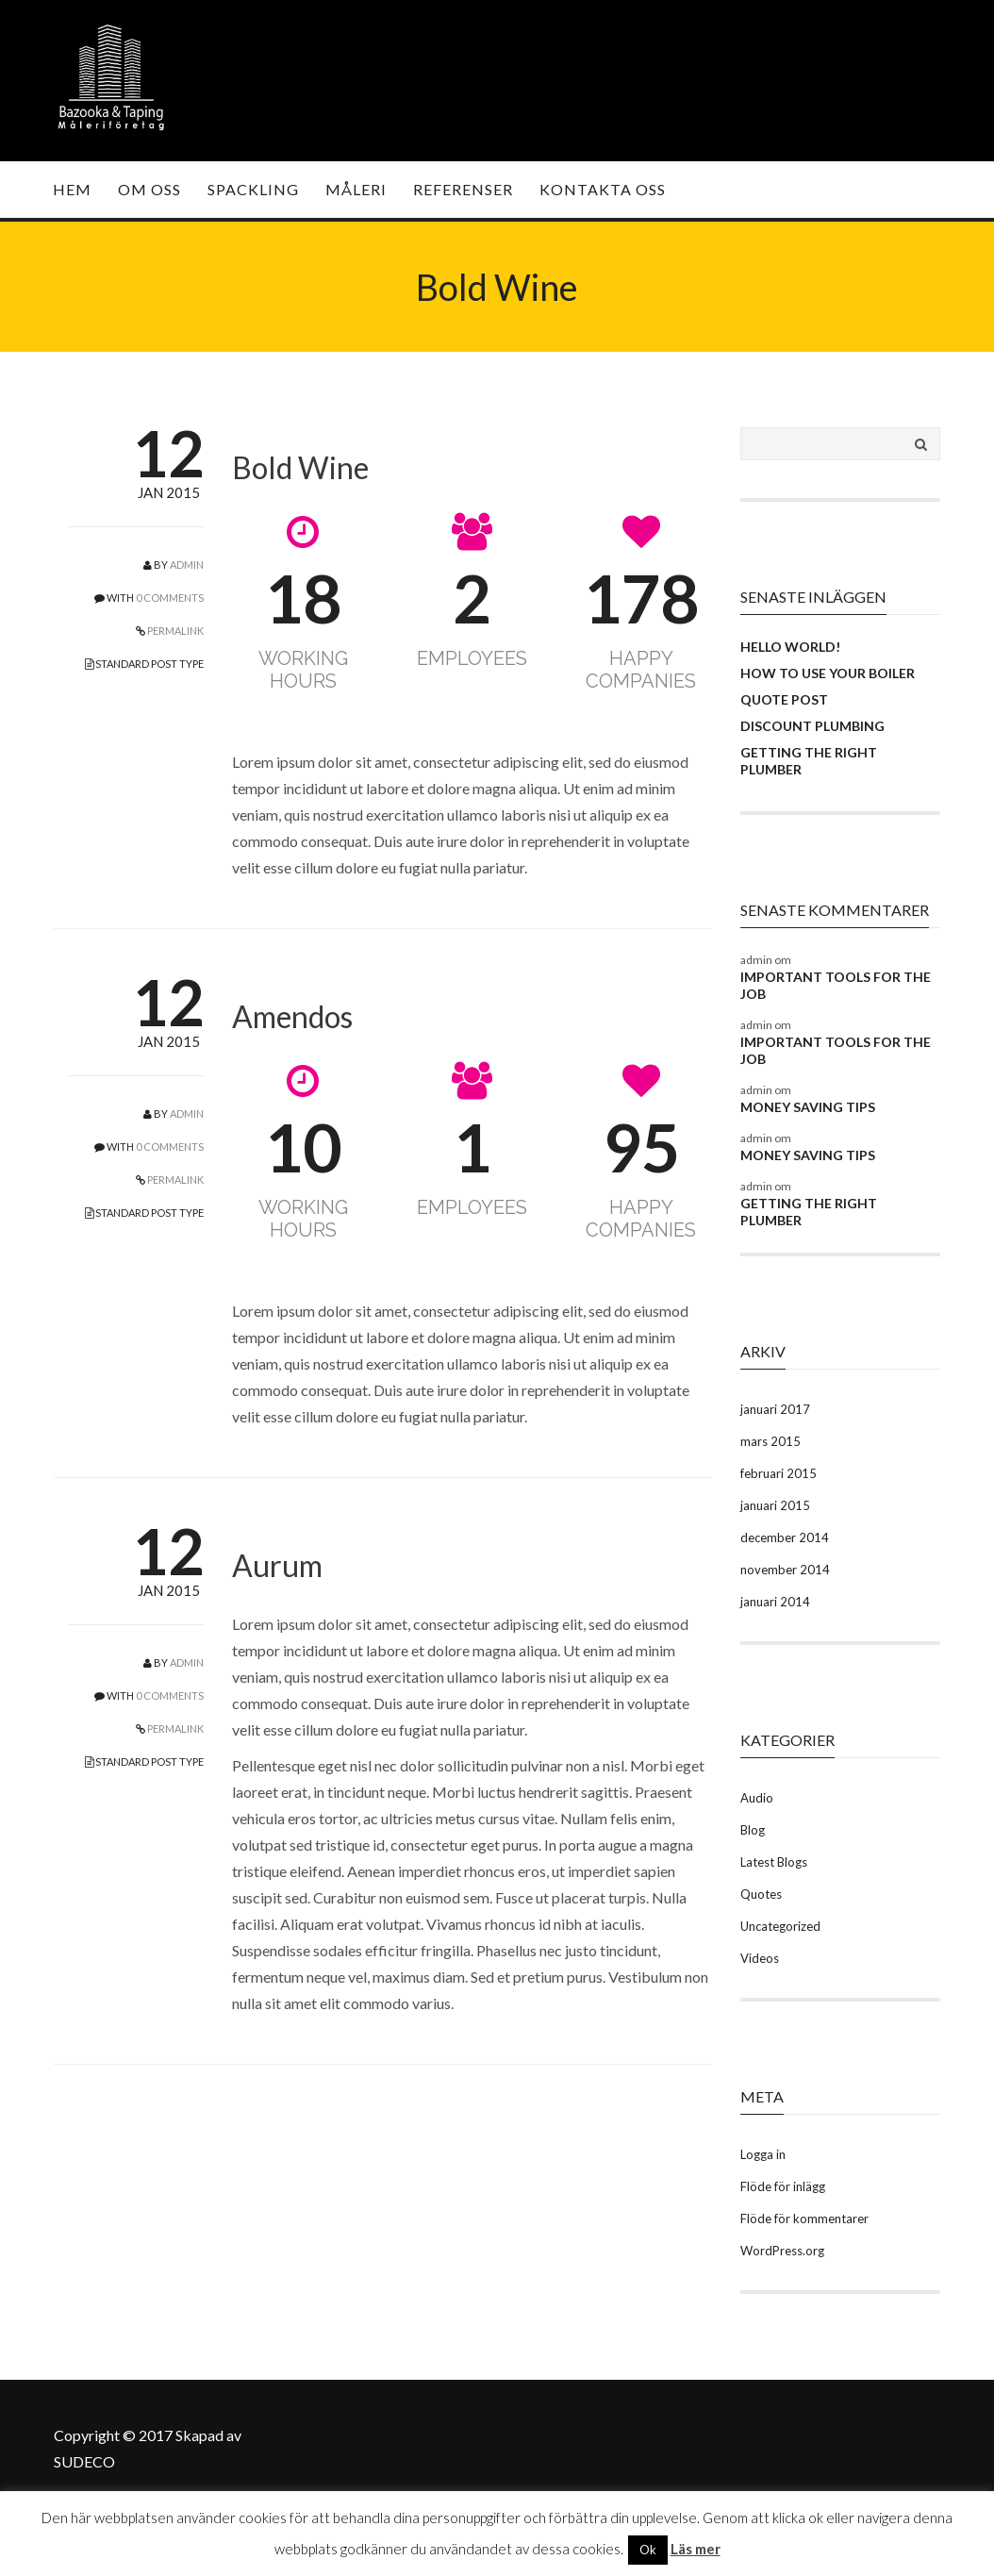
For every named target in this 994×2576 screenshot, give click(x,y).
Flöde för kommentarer (804, 2218)
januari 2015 (775, 1505)
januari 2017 (775, 1409)
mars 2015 (770, 1441)
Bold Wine (300, 467)
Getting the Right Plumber (808, 760)
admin (187, 564)
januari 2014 (775, 1601)
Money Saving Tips (807, 1107)
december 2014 (784, 1537)
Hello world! (790, 647)
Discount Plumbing (812, 726)
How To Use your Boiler (827, 673)
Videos (759, 1958)
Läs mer (696, 2548)
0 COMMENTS (170, 597)
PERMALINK (174, 630)
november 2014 (785, 1569)
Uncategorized (780, 1926)
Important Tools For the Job (835, 985)
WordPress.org (782, 2250)
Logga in (763, 2154)
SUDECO (84, 2461)
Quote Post (784, 699)
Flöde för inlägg (782, 2186)
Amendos (292, 1016)
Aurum (277, 1565)
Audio (756, 1797)
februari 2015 (778, 1473)
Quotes (761, 1894)
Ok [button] (647, 2549)
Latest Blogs (773, 1862)
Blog (752, 1829)
